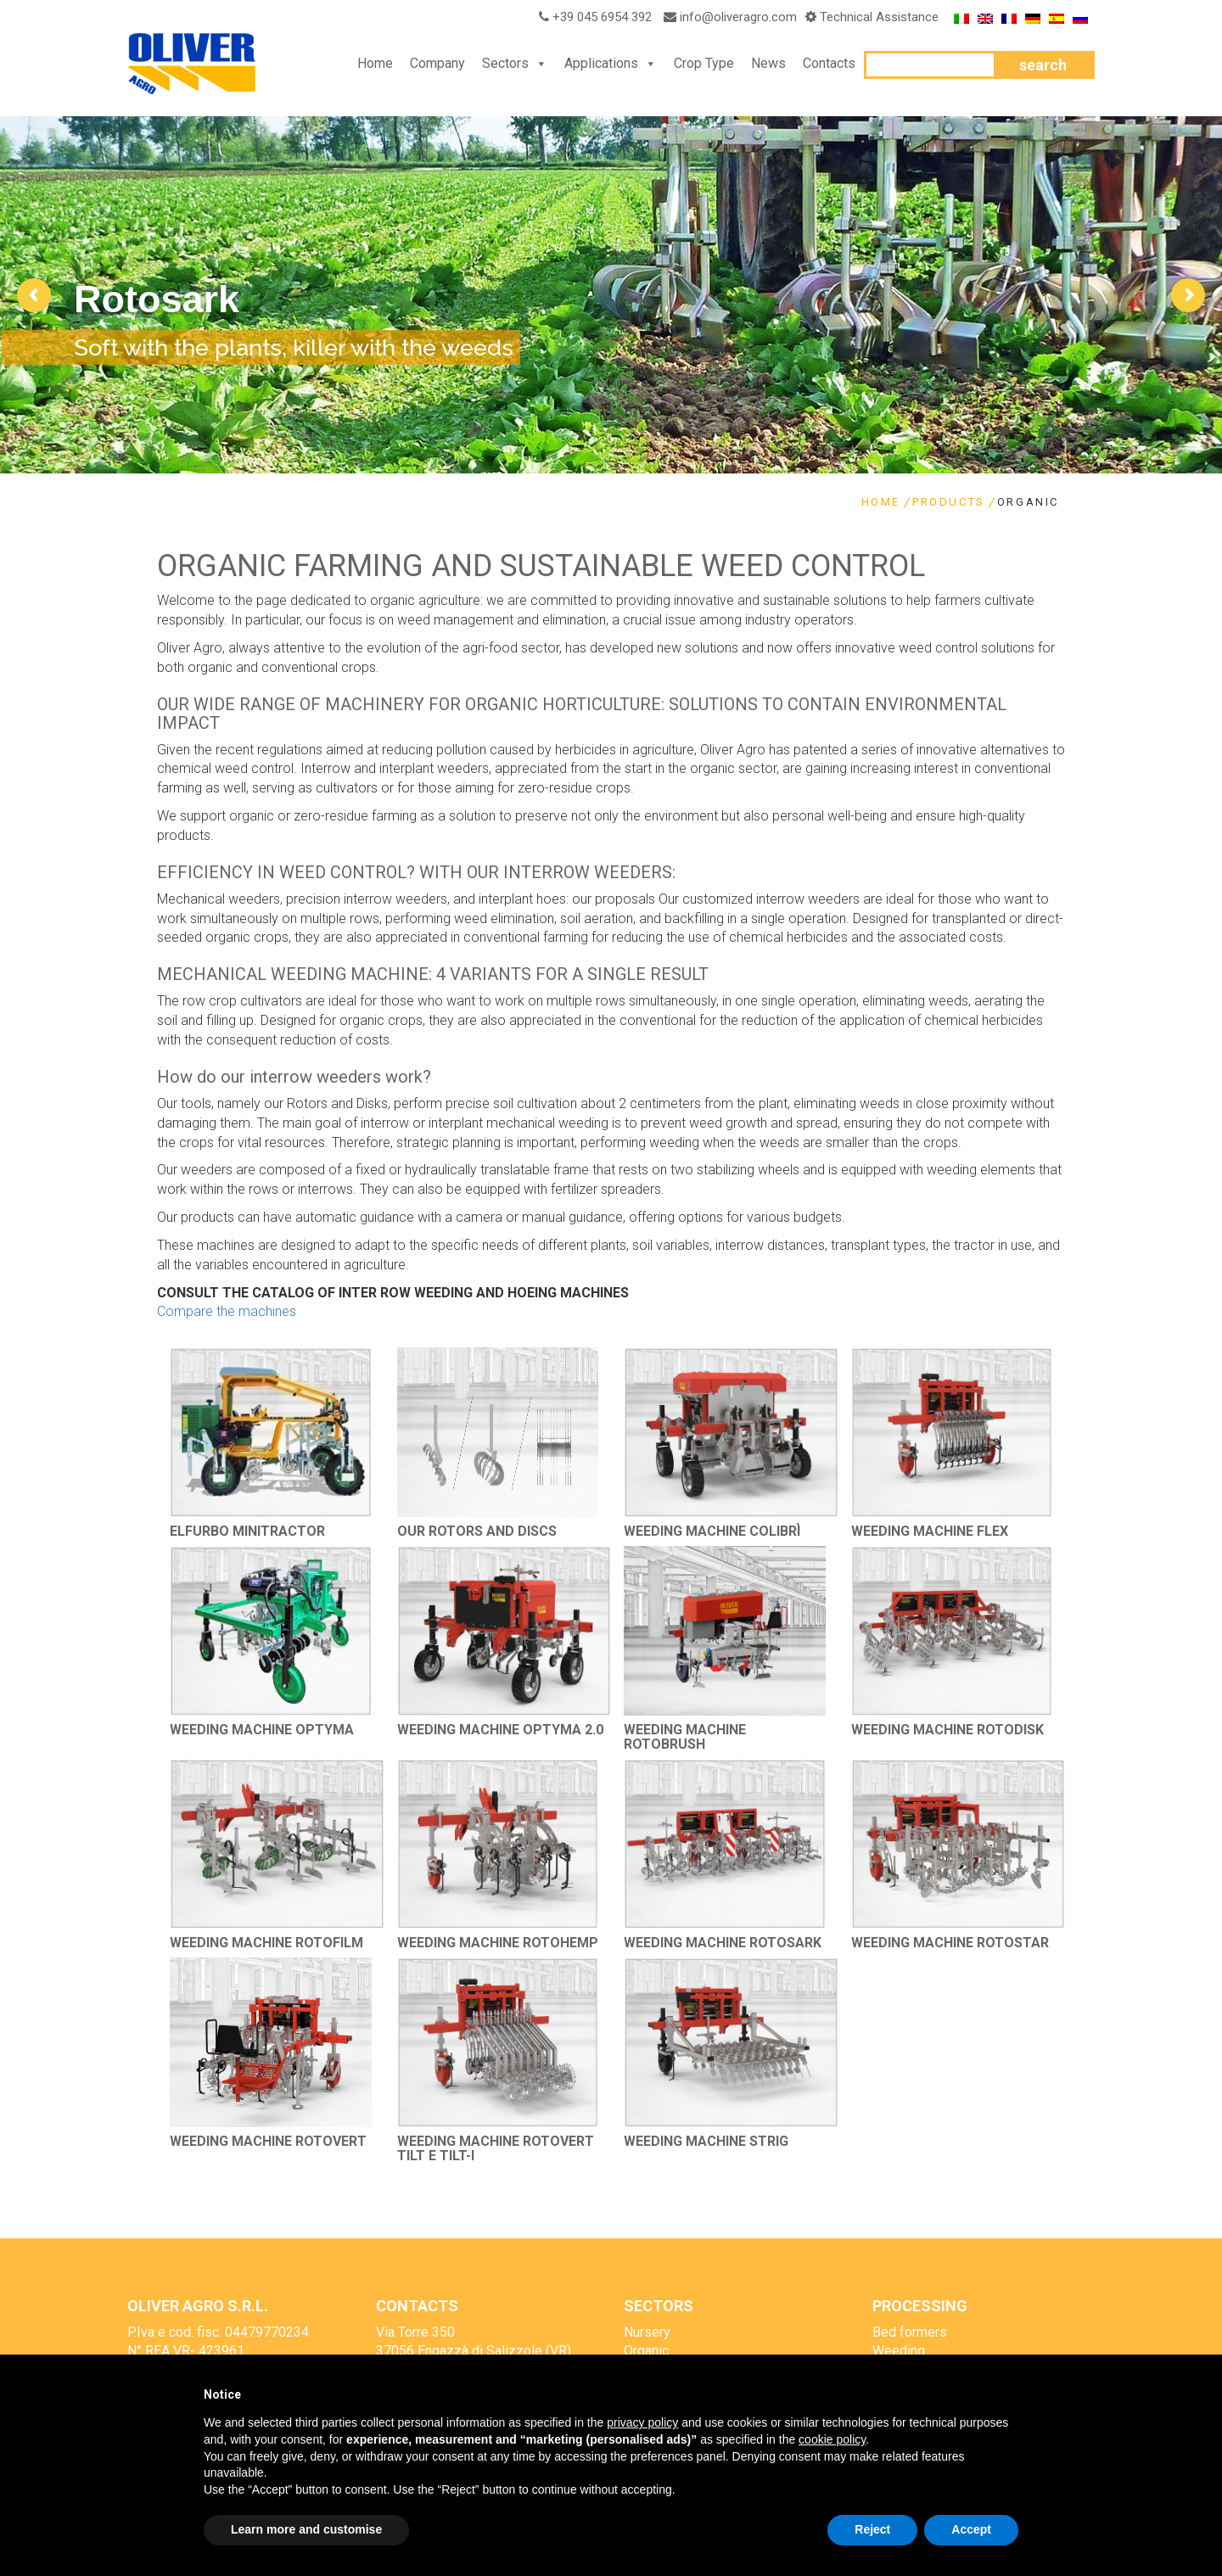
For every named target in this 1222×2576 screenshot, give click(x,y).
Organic (646, 2351)
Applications (601, 63)
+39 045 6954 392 (592, 17)
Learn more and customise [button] (306, 2529)
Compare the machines (226, 1311)
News (768, 63)
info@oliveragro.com (738, 17)
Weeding (898, 2351)
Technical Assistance (879, 17)
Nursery (647, 2332)
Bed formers (909, 2332)
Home (375, 63)
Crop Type (704, 63)
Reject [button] (872, 2529)
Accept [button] (971, 2529)
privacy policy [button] (642, 2422)
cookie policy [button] (832, 2439)
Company (437, 63)
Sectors (505, 63)
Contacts (829, 63)
